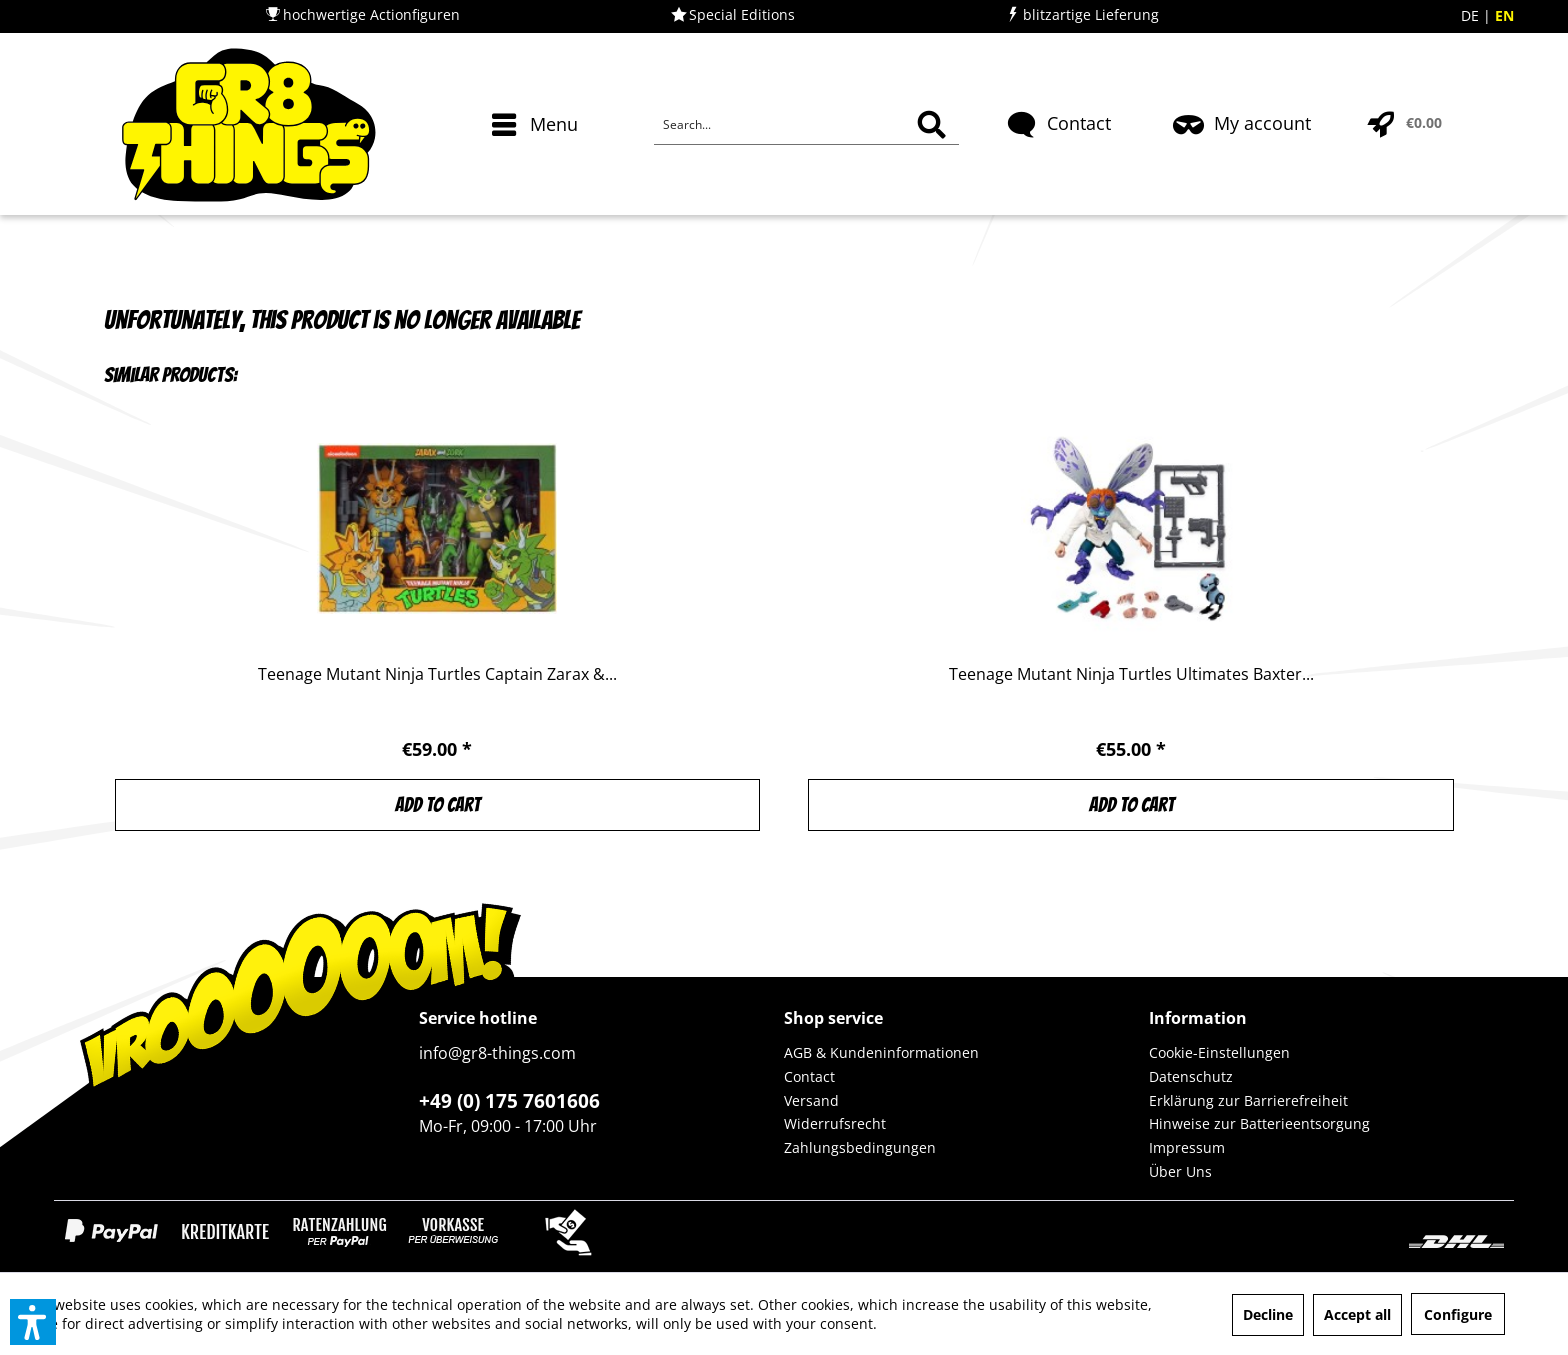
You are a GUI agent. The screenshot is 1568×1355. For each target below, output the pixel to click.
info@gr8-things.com (497, 1053)
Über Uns (1180, 1171)
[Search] (931, 125)
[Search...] (806, 125)
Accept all (1357, 1314)
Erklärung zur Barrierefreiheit (1248, 1100)
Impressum (1187, 1147)
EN (1504, 15)
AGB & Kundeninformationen (881, 1052)
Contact (809, 1076)
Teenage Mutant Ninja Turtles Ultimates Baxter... (1131, 674)
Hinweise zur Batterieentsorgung (1259, 1123)
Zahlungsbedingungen (860, 1147)
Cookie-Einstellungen (1219, 1052)
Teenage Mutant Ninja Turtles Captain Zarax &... (437, 674)
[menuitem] (537, 160)
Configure (1458, 1314)
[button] (33, 1322)
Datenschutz (1191, 1076)
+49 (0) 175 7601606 (509, 1101)
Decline (1268, 1314)
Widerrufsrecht (835, 1123)
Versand (811, 1100)
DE (1472, 15)
